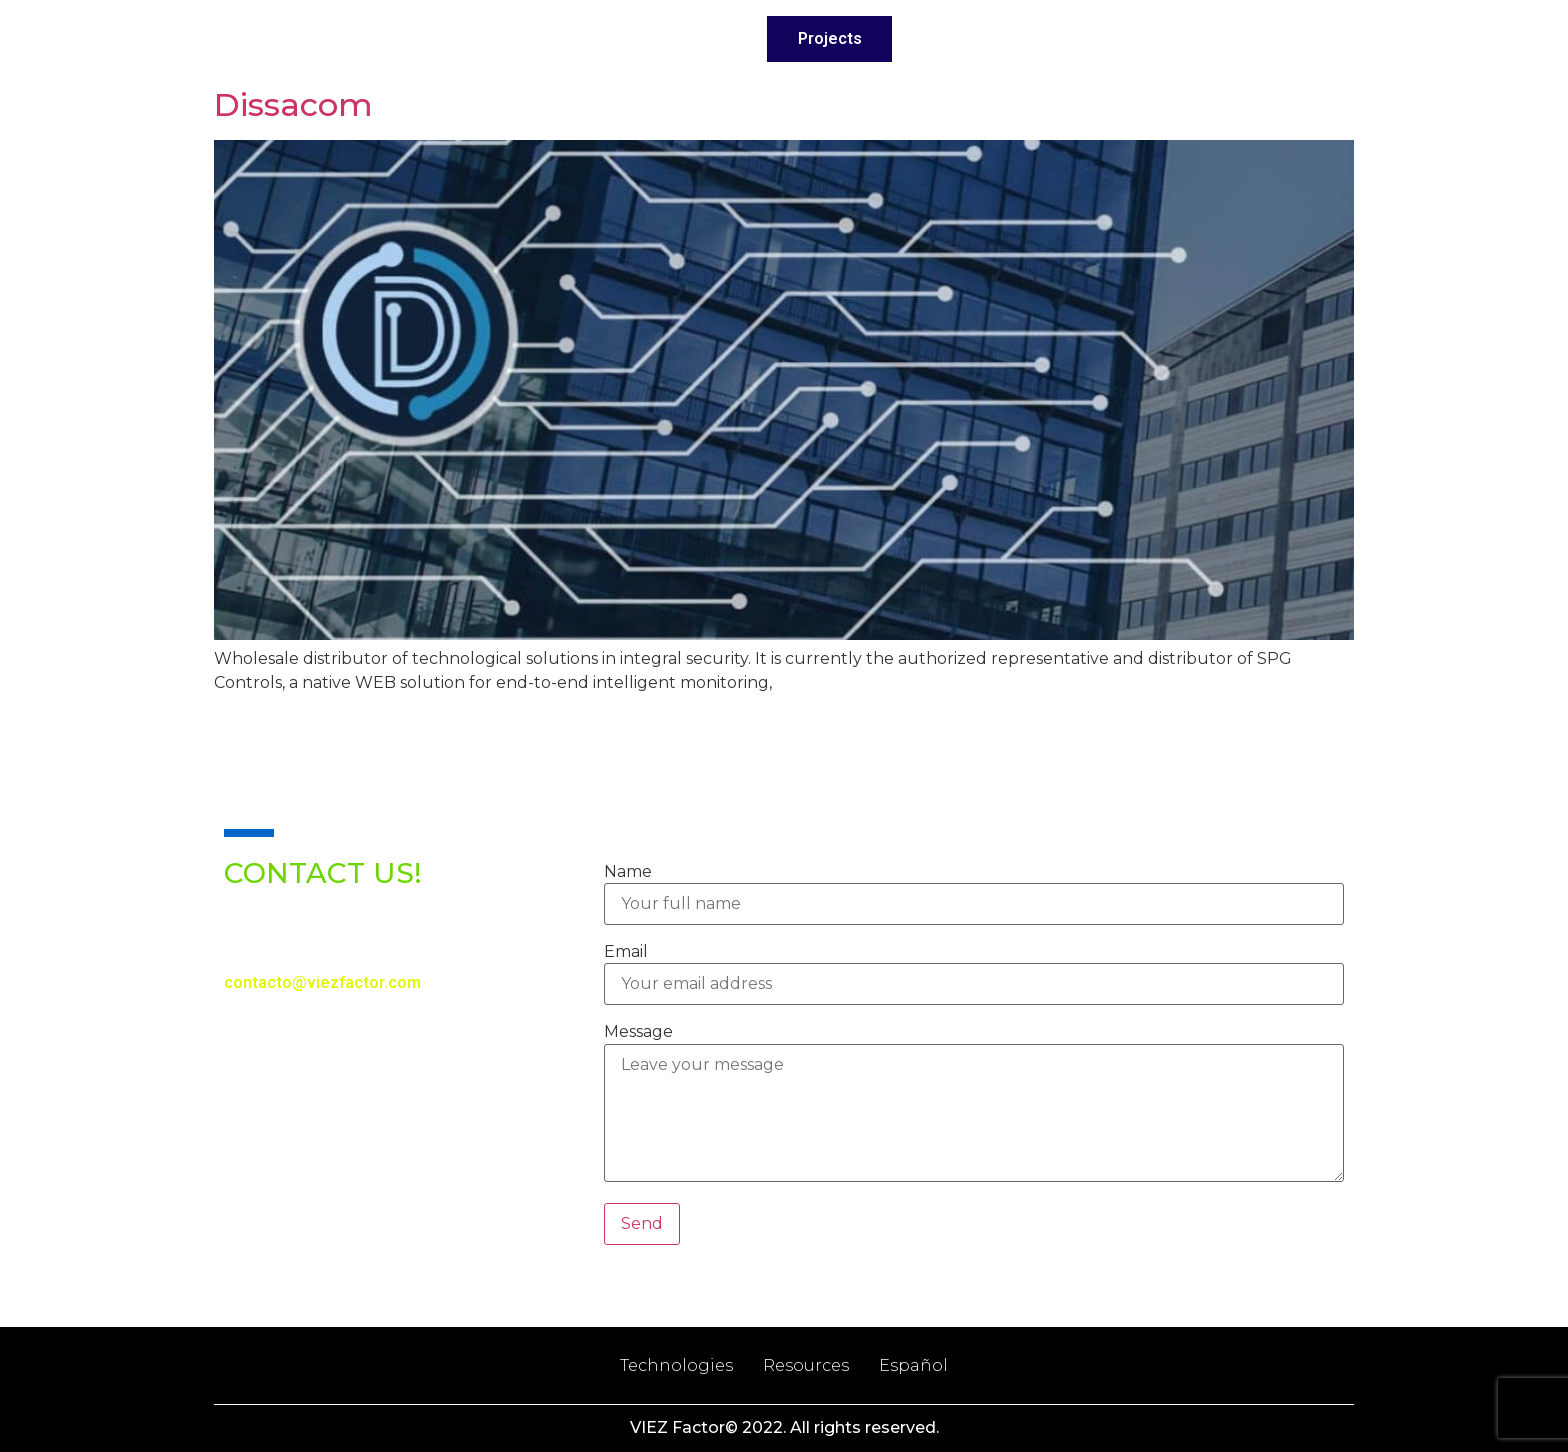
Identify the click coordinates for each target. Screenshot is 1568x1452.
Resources (806, 1365)
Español (913, 1365)
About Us (572, 38)
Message (638, 1032)
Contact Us (1130, 38)
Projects (830, 38)
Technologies (974, 38)
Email (626, 952)
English (1270, 38)
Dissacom (293, 104)
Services (702, 38)
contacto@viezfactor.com (322, 982)
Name (628, 872)
